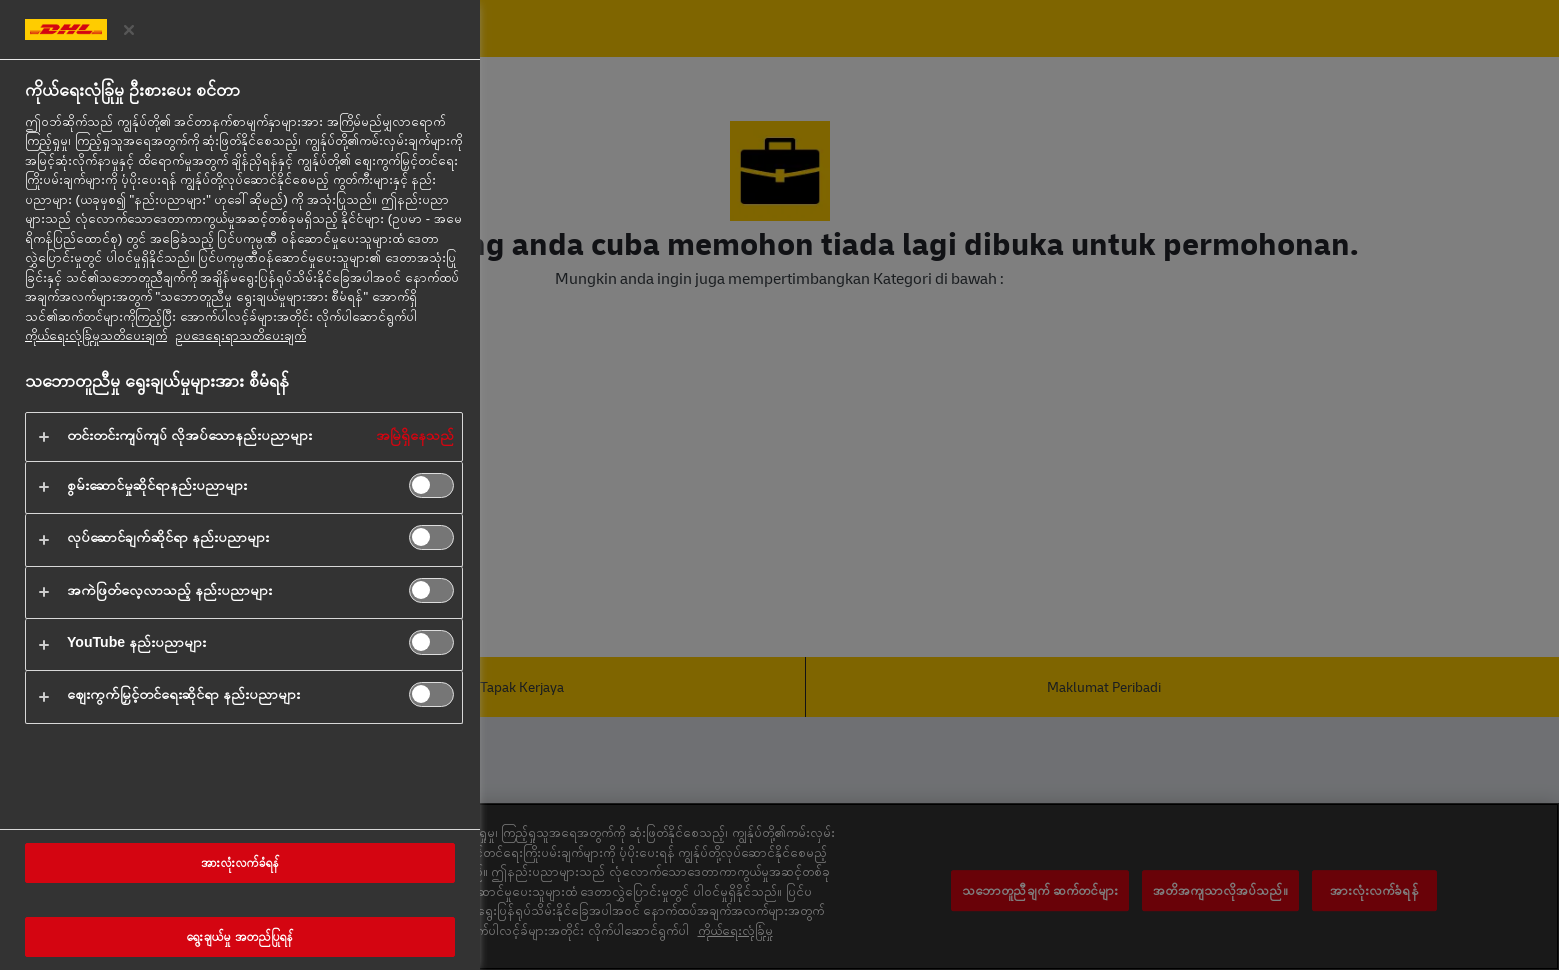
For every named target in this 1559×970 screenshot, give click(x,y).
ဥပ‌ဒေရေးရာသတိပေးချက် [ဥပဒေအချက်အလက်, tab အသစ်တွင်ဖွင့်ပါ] (240, 335)
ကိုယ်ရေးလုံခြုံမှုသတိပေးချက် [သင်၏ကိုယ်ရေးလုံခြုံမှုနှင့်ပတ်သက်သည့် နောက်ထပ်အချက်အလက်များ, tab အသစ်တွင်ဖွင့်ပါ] (96, 335)
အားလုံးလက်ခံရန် (240, 863)
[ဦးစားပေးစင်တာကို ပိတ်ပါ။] (129, 30)
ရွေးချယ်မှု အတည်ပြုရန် (240, 937)
